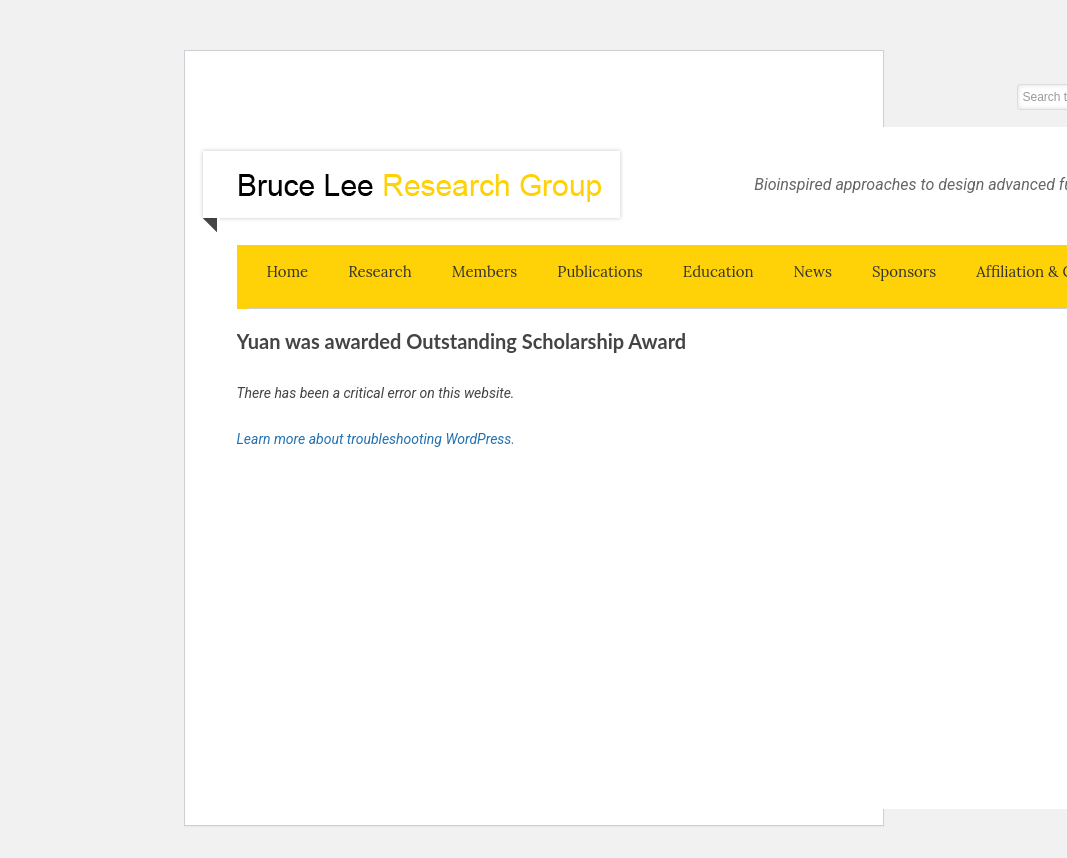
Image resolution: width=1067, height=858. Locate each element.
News (813, 271)
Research (380, 271)
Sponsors (904, 271)
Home (288, 271)
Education (718, 271)
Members (485, 271)
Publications (600, 271)
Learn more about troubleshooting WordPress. (376, 439)
